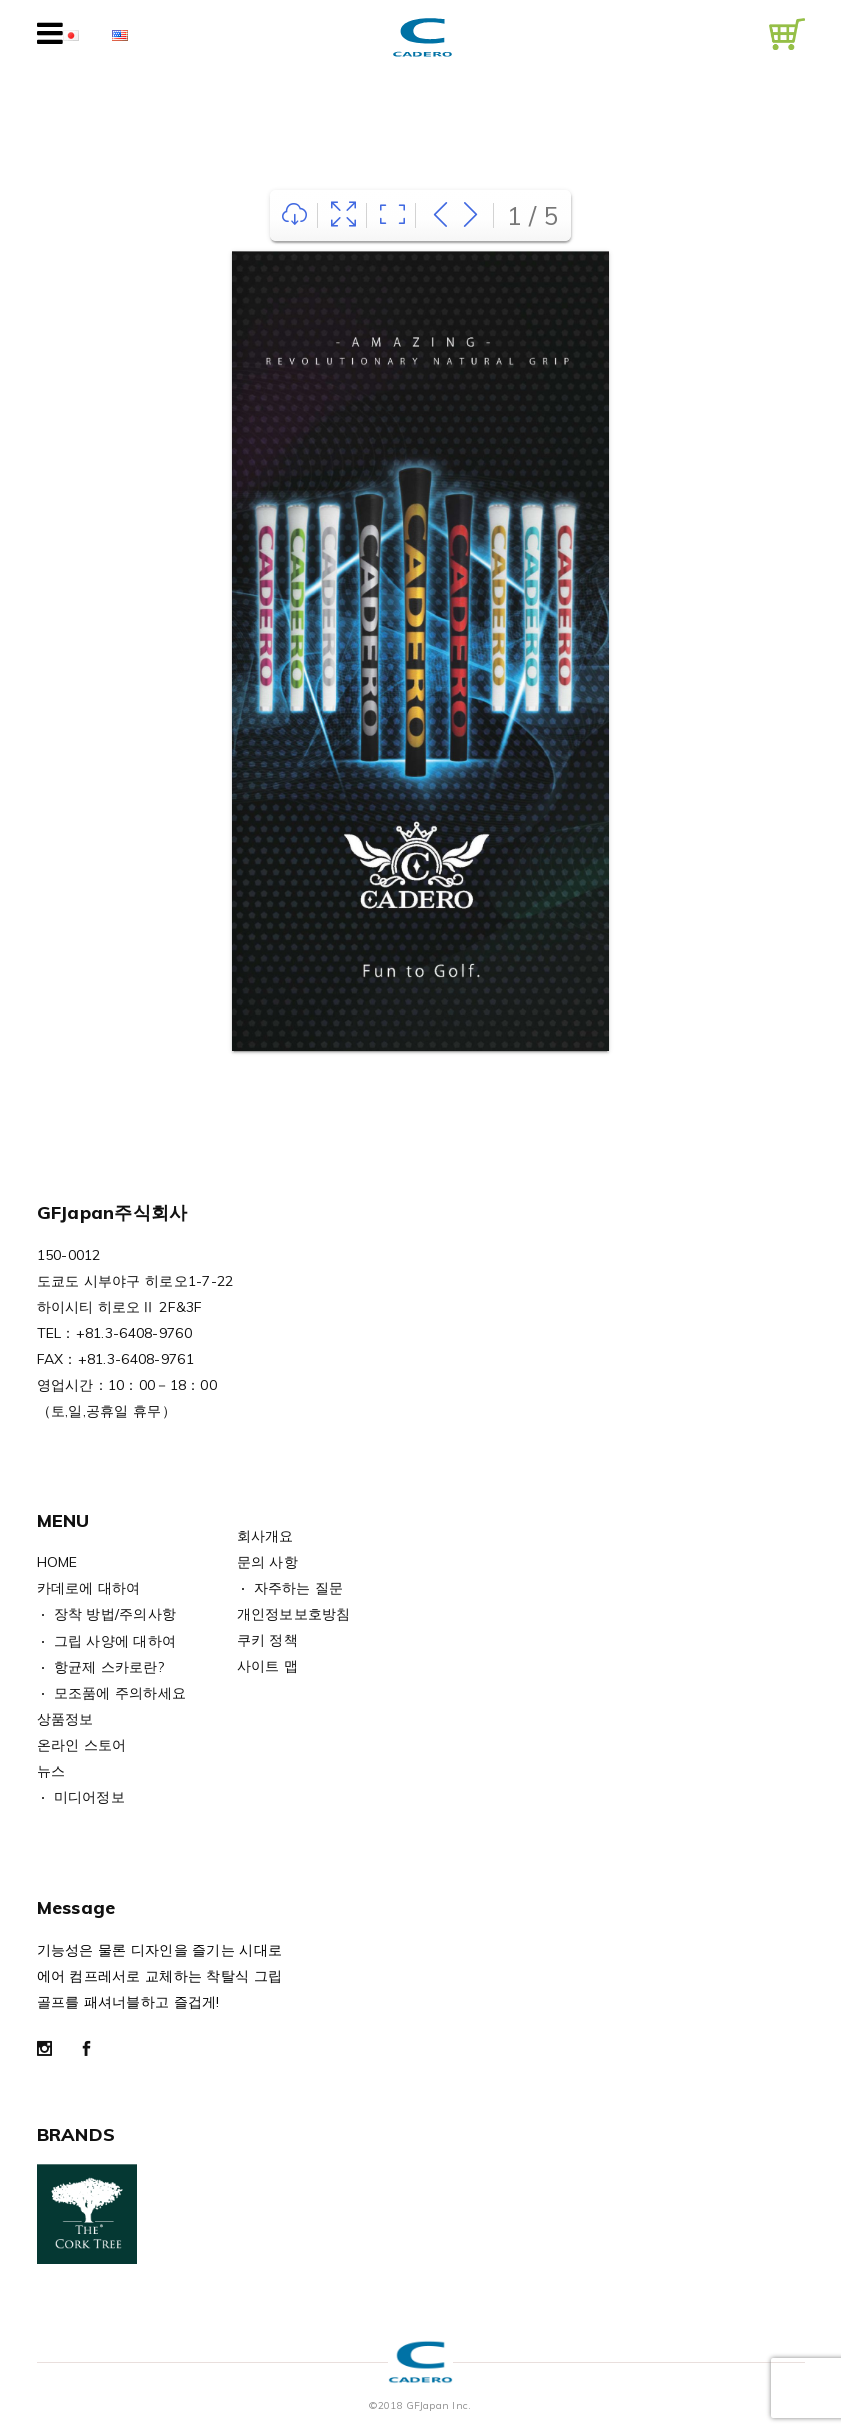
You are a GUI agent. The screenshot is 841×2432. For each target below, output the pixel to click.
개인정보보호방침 (294, 1614)
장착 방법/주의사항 (115, 1614)
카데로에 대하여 (89, 1588)
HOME (57, 1562)
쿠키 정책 (267, 1640)
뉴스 (51, 1771)
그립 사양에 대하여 (115, 1641)
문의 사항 (267, 1562)
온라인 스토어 (82, 1745)
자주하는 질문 (299, 1588)
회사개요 (265, 1536)
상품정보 (65, 1719)
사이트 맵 (267, 1666)
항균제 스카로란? (109, 1667)
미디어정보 (89, 1797)
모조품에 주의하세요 (120, 1693)
